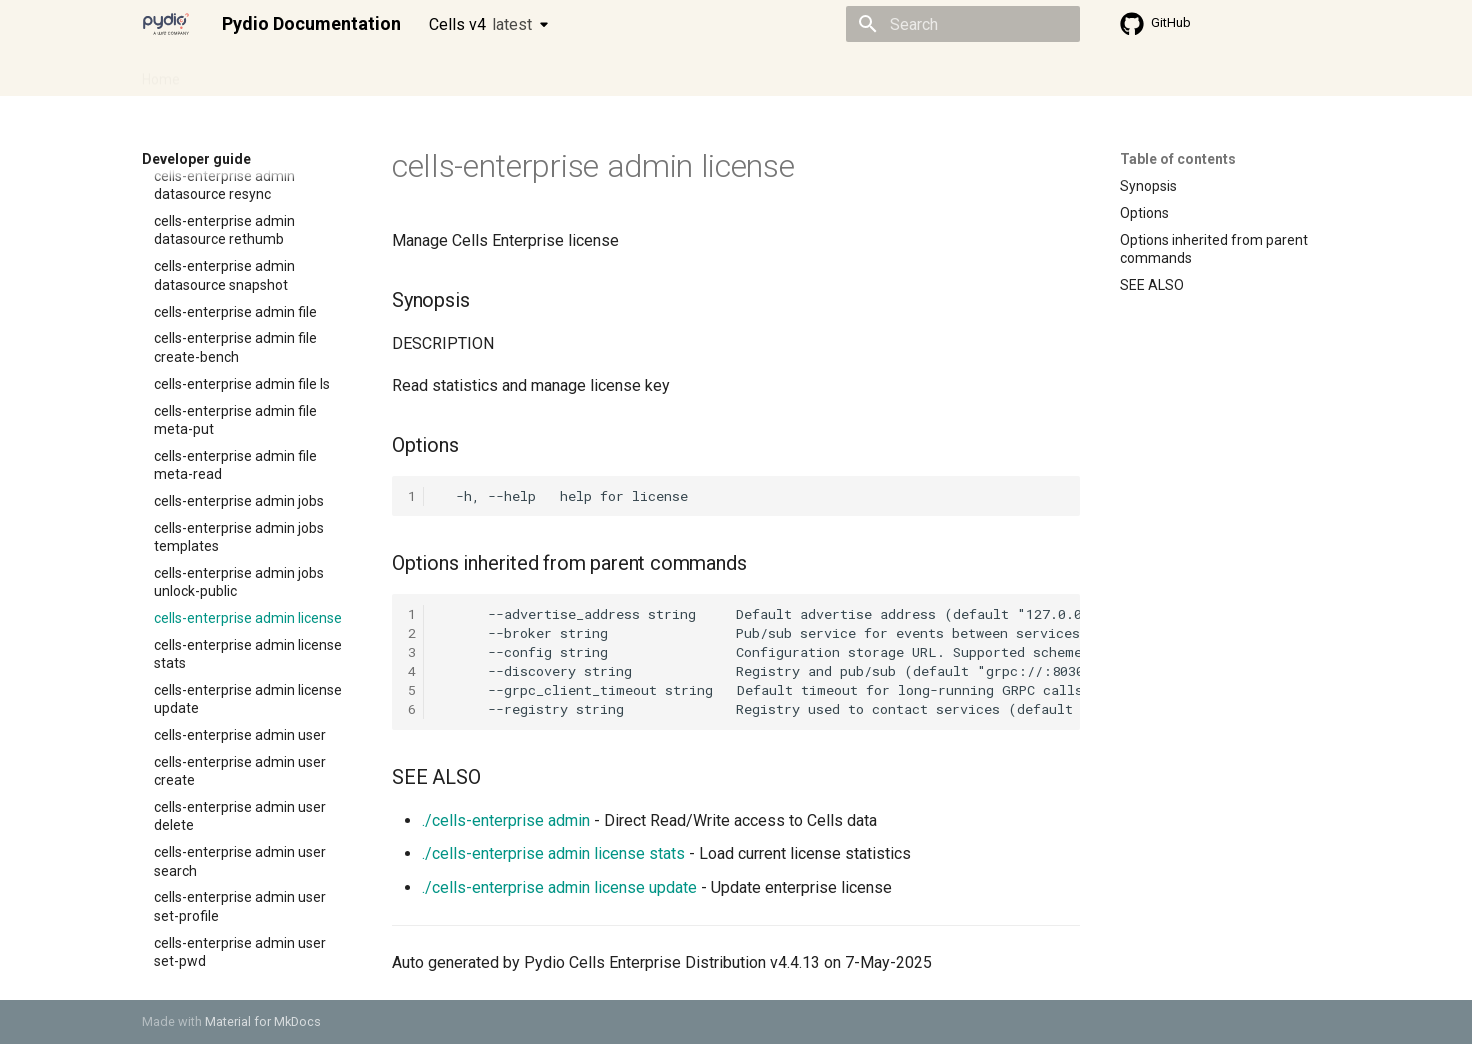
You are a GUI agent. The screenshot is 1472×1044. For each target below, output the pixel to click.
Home (161, 73)
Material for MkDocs (263, 1021)
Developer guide (447, 73)
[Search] (963, 24)
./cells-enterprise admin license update (559, 887)
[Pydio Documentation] (166, 24)
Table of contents (1178, 159)
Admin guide (244, 73)
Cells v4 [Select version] (480, 24)
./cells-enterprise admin (506, 820)
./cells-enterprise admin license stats (553, 853)
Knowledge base (574, 73)
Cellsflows (340, 73)
